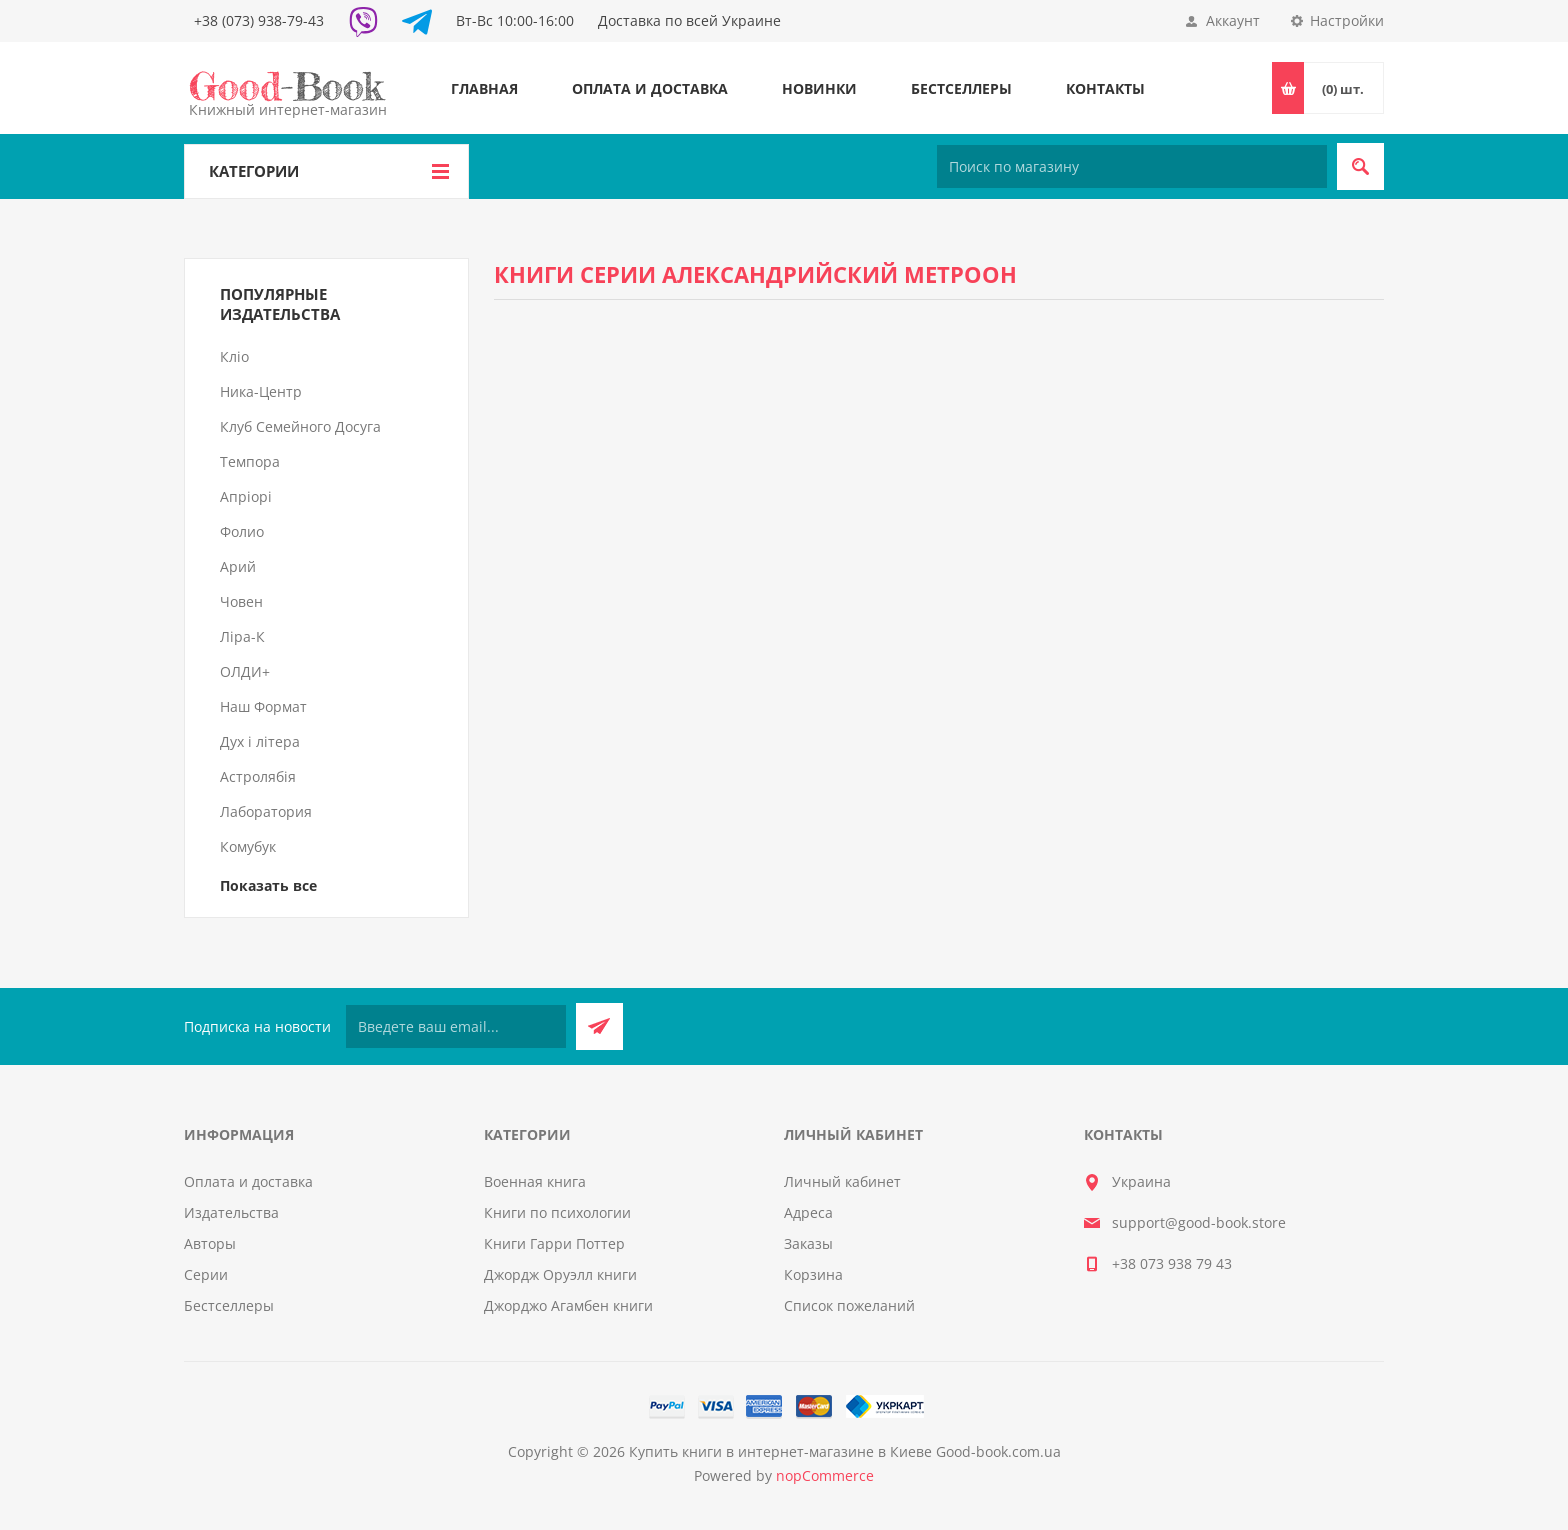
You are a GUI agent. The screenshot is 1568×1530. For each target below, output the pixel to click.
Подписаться (599, 1026)
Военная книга (535, 1181)
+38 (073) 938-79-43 (259, 20)
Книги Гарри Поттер (554, 1243)
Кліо (234, 356)
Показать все (268, 885)
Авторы (210, 1243)
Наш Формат (263, 706)
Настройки (1347, 20)
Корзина (813, 1274)
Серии (206, 1274)
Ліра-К (242, 636)
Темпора (250, 461)
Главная (484, 88)
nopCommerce (825, 1475)
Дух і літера (260, 741)
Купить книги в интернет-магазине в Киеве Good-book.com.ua (845, 1451)
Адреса (808, 1212)
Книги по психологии (557, 1212)
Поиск (1360, 166)
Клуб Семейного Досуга (300, 426)
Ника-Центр (261, 391)
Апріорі (246, 496)
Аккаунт (1233, 20)
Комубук (248, 846)
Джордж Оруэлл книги (560, 1274)
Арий (238, 566)
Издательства (231, 1212)
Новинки (819, 88)
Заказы (808, 1243)
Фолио (242, 531)
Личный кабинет (842, 1181)
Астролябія (258, 776)
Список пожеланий (849, 1305)
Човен (241, 601)
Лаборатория (266, 811)
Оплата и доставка (650, 88)
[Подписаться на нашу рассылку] (456, 1026)
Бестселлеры (961, 88)
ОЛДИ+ (245, 671)
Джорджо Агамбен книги (568, 1305)
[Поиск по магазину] (1132, 166)
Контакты (1105, 88)
